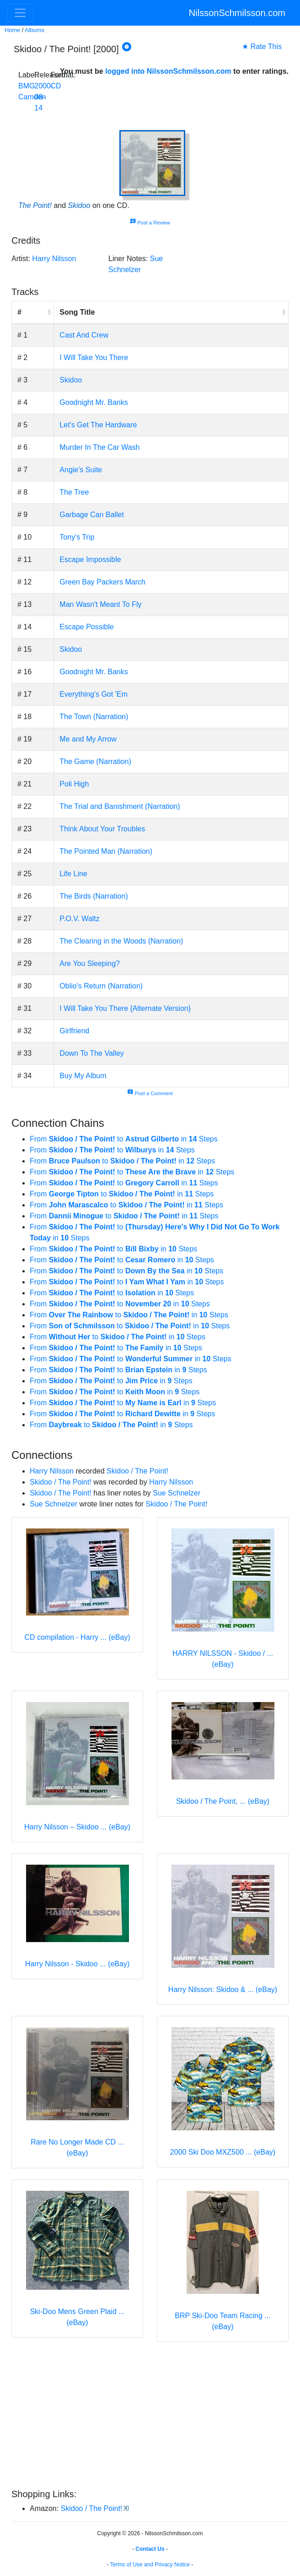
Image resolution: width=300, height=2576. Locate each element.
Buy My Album (82, 1076)
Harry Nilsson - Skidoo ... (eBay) (77, 1964)
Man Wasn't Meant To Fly (100, 604)
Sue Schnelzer (176, 1493)
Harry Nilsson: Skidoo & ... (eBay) (222, 1989)
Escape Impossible (90, 559)
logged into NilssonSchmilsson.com (168, 71)
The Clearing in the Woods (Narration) (121, 941)
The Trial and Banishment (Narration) (119, 806)
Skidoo (79, 205)
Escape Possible (86, 627)
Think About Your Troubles (102, 829)
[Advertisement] (150, 2417)
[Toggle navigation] (20, 13)
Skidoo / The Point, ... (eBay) (222, 1801)
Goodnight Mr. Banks (93, 402)
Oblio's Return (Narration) (101, 986)
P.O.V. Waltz (79, 918)
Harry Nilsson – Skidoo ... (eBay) (77, 1827)
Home (12, 30)
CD (56, 86)
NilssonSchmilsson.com (237, 13)
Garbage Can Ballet (91, 514)
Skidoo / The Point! (137, 1471)
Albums (34, 30)
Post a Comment (149, 1093)
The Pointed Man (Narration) (105, 851)
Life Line (73, 874)
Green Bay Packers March (102, 582)
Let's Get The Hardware (98, 425)
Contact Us (149, 2549)
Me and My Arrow (87, 739)
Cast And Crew (83, 335)
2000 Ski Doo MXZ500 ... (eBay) (222, 2152)
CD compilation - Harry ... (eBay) (77, 1637)
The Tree (74, 492)
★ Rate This (262, 46)
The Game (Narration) (95, 761)
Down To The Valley (91, 1053)
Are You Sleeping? (89, 963)
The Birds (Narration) (93, 896)
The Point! (35, 205)
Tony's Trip (76, 537)
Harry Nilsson (54, 258)
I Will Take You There (93, 357)
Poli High (74, 784)
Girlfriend (74, 1031)
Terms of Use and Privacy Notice (150, 2564)
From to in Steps (124, 1139)
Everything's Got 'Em (93, 694)
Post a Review (150, 222)
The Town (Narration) (93, 716)
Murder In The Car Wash (99, 447)
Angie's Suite (80, 470)
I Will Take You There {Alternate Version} (125, 1008)
